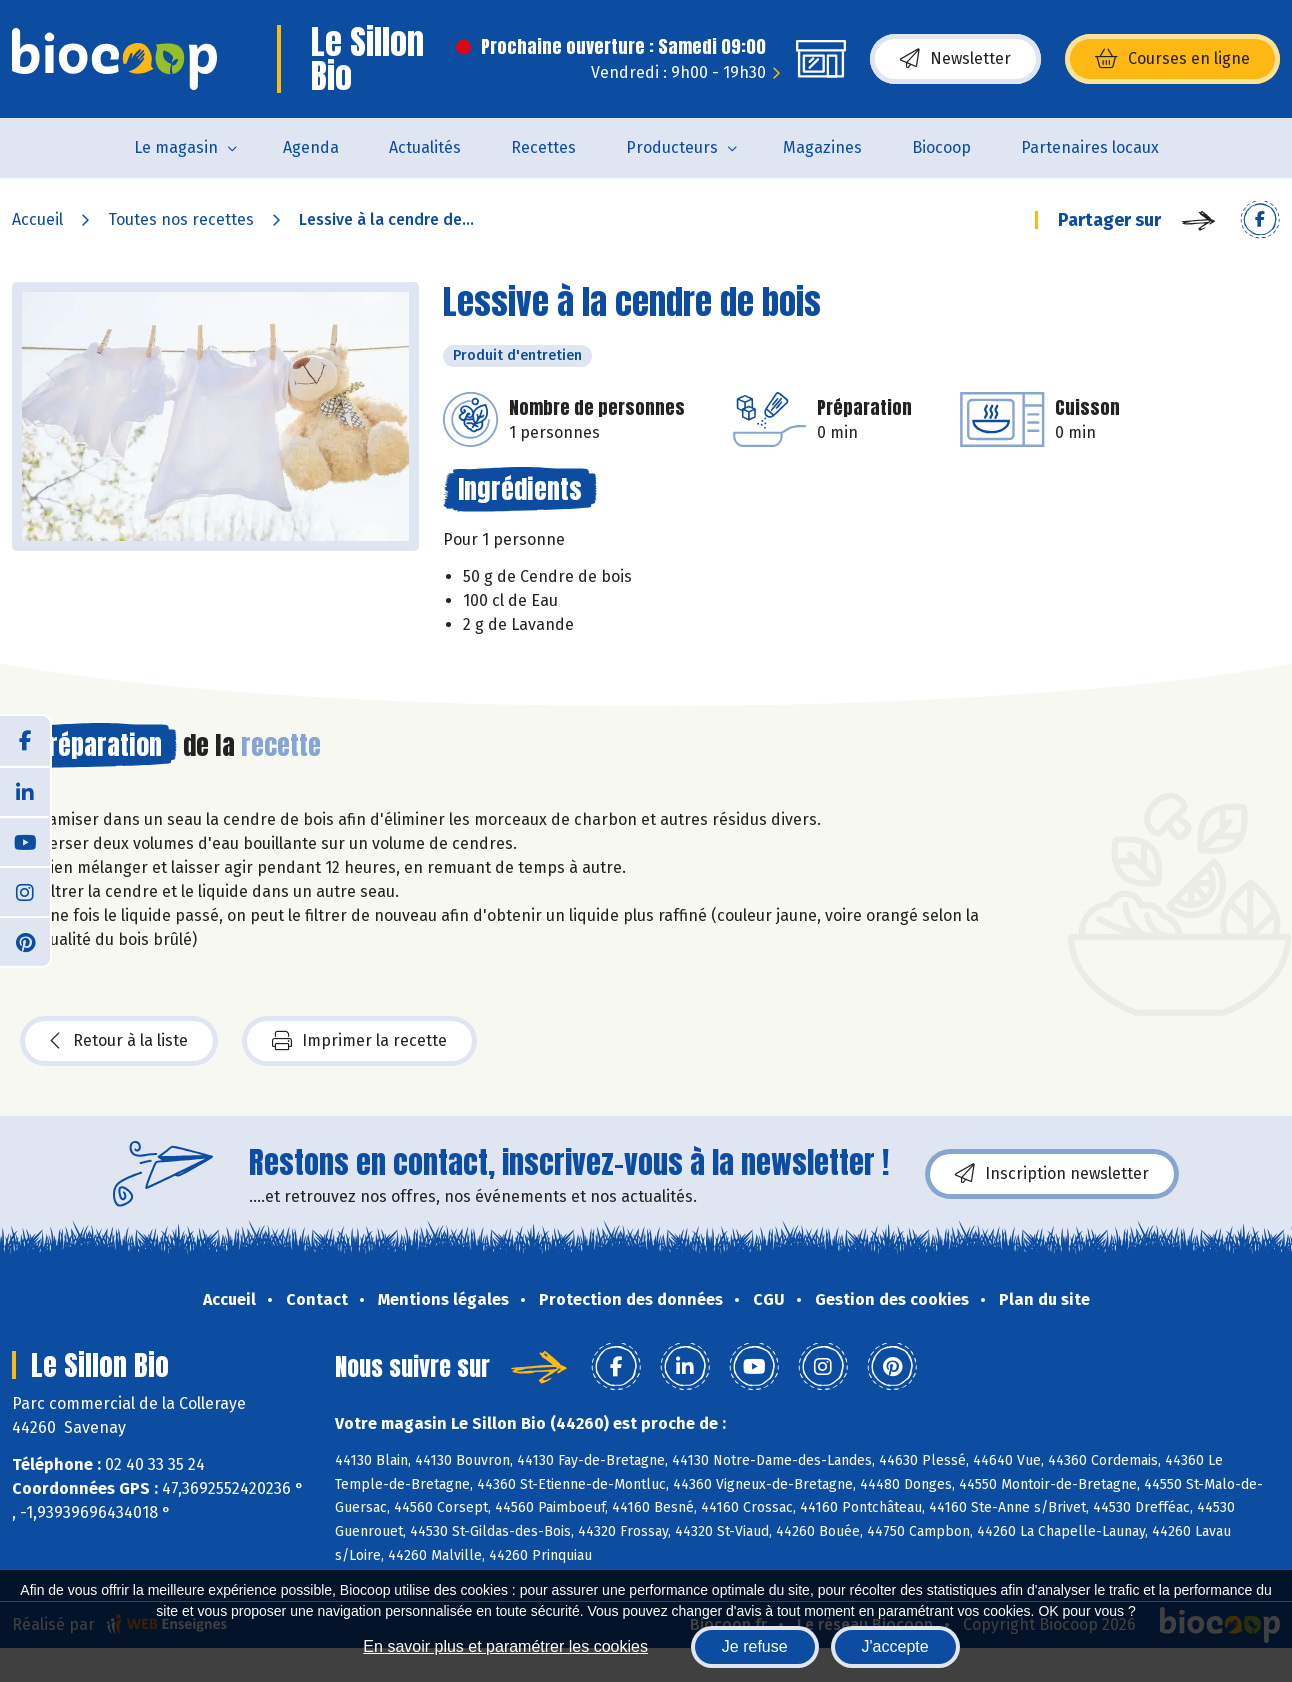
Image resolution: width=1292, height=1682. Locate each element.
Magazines (822, 147)
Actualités (425, 147)
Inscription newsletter (1052, 1174)
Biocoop (941, 147)
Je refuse (755, 1646)
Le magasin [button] (176, 147)
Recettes (543, 147)
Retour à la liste (119, 1041)
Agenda (311, 147)
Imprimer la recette (359, 1041)
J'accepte (895, 1646)
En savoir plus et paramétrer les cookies (505, 1646)
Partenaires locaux (1090, 147)
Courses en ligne (1172, 59)
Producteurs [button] (672, 147)
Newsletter (955, 59)
